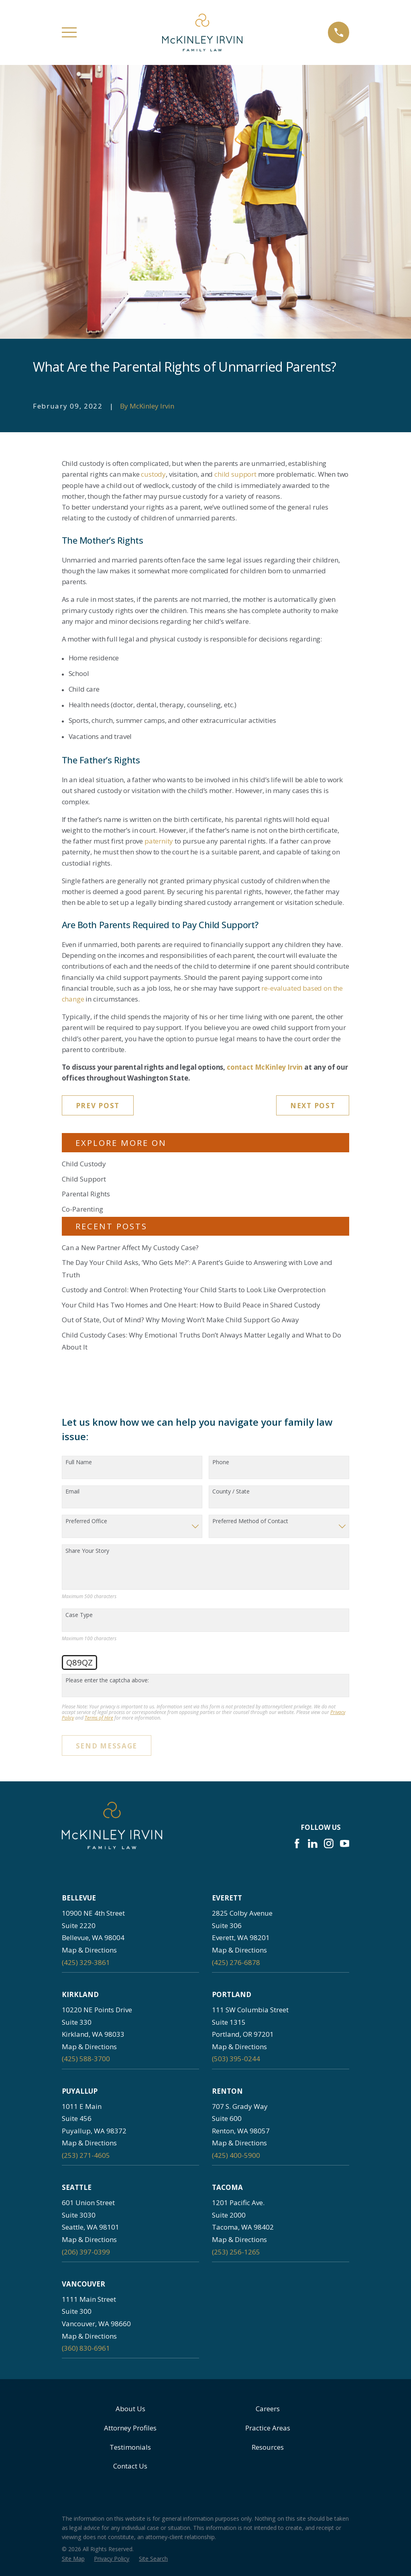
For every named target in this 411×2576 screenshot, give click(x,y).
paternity (158, 841)
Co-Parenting (82, 1209)
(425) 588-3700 (86, 2058)
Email (72, 1491)
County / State (231, 1491)
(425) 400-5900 (236, 2155)
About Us (130, 2408)
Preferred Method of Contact (250, 1521)
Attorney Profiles (130, 2427)
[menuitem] (73, 2559)
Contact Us (130, 2466)
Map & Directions (89, 1950)
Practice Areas (267, 2427)
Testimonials (130, 2447)
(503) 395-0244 (236, 2058)
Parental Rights (86, 1193)
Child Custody (84, 1163)
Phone (220, 1462)
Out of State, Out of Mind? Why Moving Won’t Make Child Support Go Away (180, 1319)
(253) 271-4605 (86, 2155)
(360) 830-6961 (86, 2348)
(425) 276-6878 (236, 1962)
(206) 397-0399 (86, 2251)
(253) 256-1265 (236, 2251)
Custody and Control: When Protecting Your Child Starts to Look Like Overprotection (194, 1289)
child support (235, 474)
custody (153, 474)
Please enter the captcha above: (107, 1680)
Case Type (79, 1615)
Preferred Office (86, 1521)
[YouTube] (345, 1843)
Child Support (84, 1179)
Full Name (78, 1462)
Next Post (312, 1105)
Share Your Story (87, 1551)
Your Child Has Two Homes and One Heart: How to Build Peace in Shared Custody (191, 1304)
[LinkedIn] (312, 1843)
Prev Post (98, 1105)
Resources (268, 2447)
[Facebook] (297, 1843)
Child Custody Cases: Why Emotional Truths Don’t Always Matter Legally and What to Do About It (201, 1341)
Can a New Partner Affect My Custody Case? (130, 1247)
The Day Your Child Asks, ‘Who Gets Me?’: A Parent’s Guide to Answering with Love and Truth (197, 1268)
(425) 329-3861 (86, 1962)
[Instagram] (329, 1843)
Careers (268, 2408)
